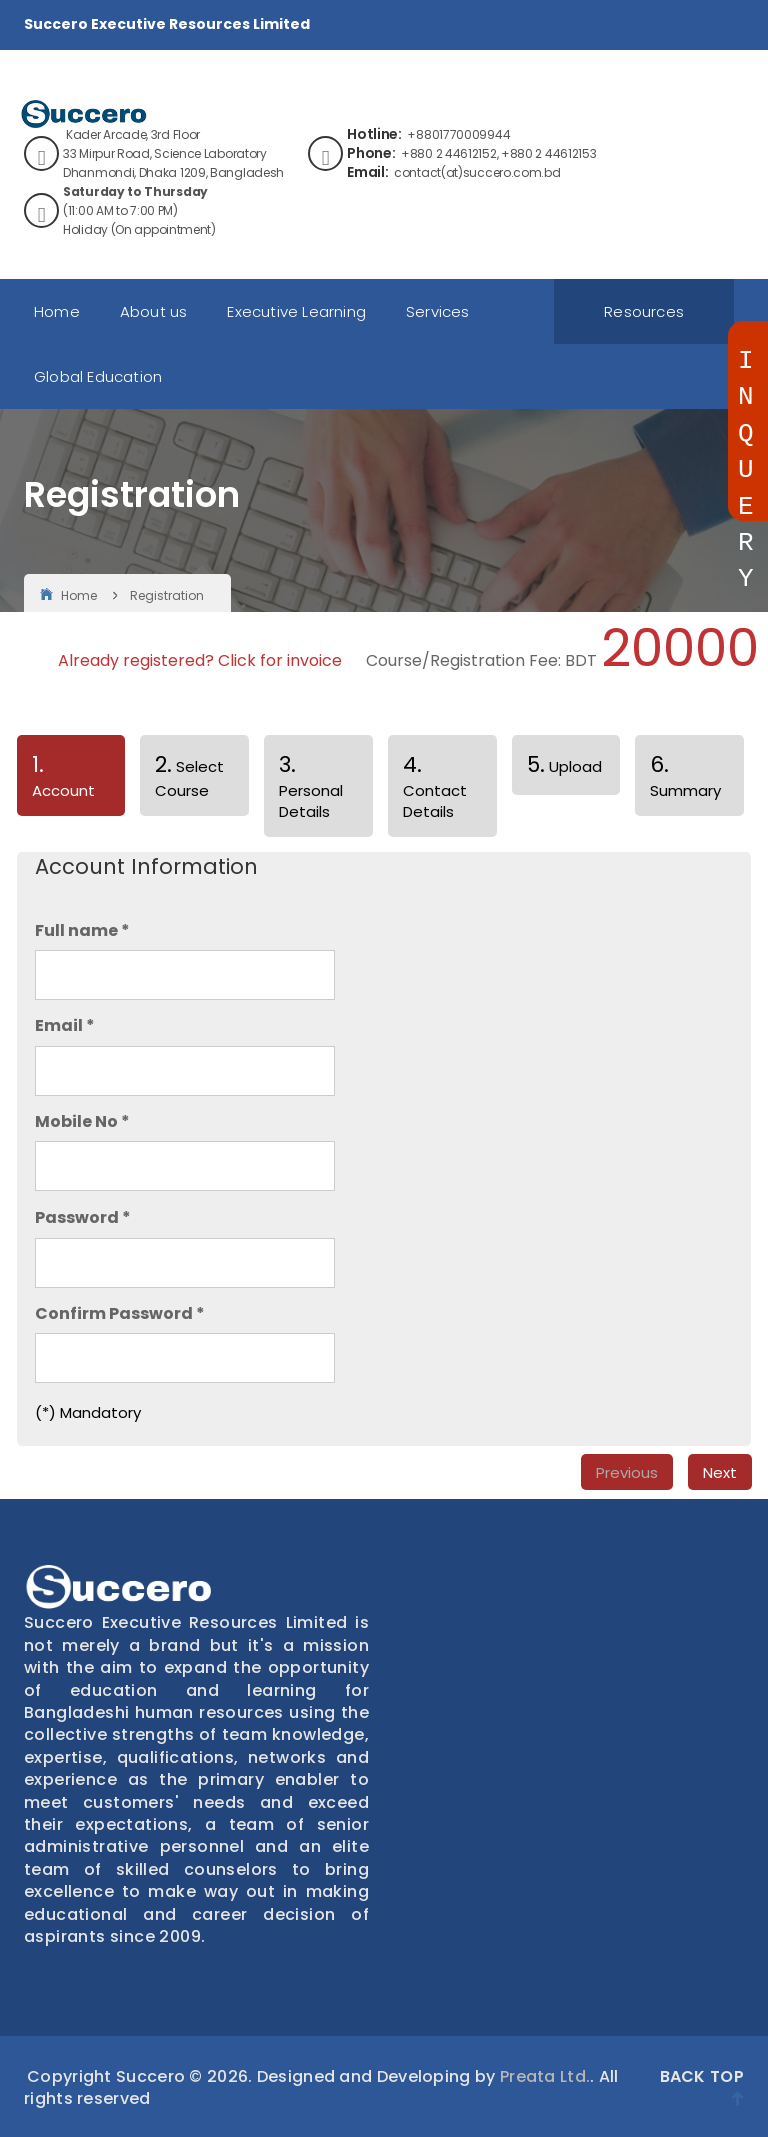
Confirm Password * (120, 1314)
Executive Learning (296, 311)
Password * (83, 1218)
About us (154, 311)
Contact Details (435, 785)
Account (56, 782)
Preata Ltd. (545, 2076)
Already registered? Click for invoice (200, 660)
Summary (685, 775)
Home (57, 311)
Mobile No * (82, 1122)
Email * (65, 1026)
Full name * (82, 931)
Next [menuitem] (720, 1472)
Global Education (98, 376)
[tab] (71, 779)
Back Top (702, 2085)
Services (438, 311)
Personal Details (311, 785)
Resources (644, 311)
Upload (564, 764)
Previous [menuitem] (627, 1472)
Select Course (189, 775)
